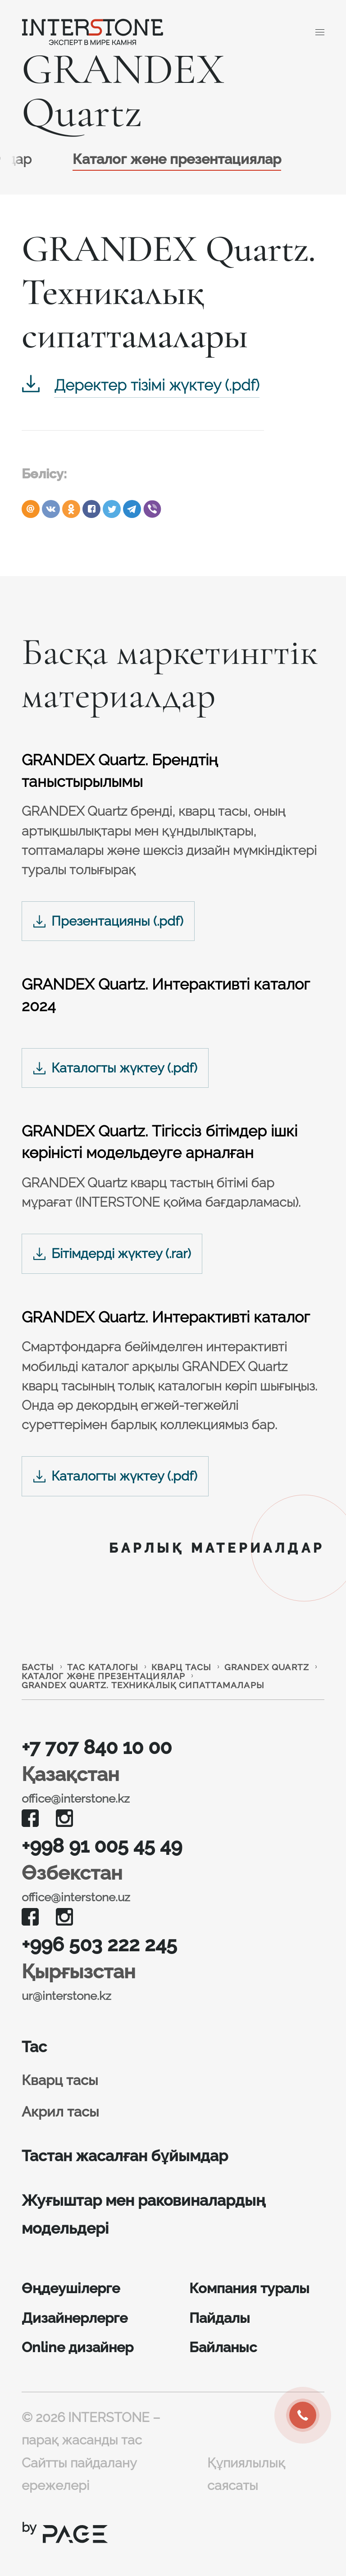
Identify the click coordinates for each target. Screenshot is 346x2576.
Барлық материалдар (216, 1548)
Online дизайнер (77, 2347)
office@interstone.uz (76, 1897)
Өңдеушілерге (71, 2288)
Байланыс (223, 2347)
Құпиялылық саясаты (246, 2474)
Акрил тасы (60, 2112)
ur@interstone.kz (66, 1996)
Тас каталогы (102, 1667)
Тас (34, 2047)
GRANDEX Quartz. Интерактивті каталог (166, 1317)
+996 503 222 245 (99, 1944)
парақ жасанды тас (82, 2440)
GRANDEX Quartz (266, 1667)
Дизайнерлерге (74, 2318)
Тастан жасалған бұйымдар (125, 2156)
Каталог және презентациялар (177, 159)
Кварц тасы (181, 1667)
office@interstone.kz (76, 1798)
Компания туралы (249, 2288)
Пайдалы (219, 2318)
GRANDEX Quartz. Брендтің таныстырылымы (120, 771)
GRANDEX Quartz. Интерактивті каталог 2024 (166, 995)
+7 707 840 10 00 (97, 1747)
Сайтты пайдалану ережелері (79, 2474)
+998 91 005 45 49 (102, 1845)
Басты (38, 1667)
